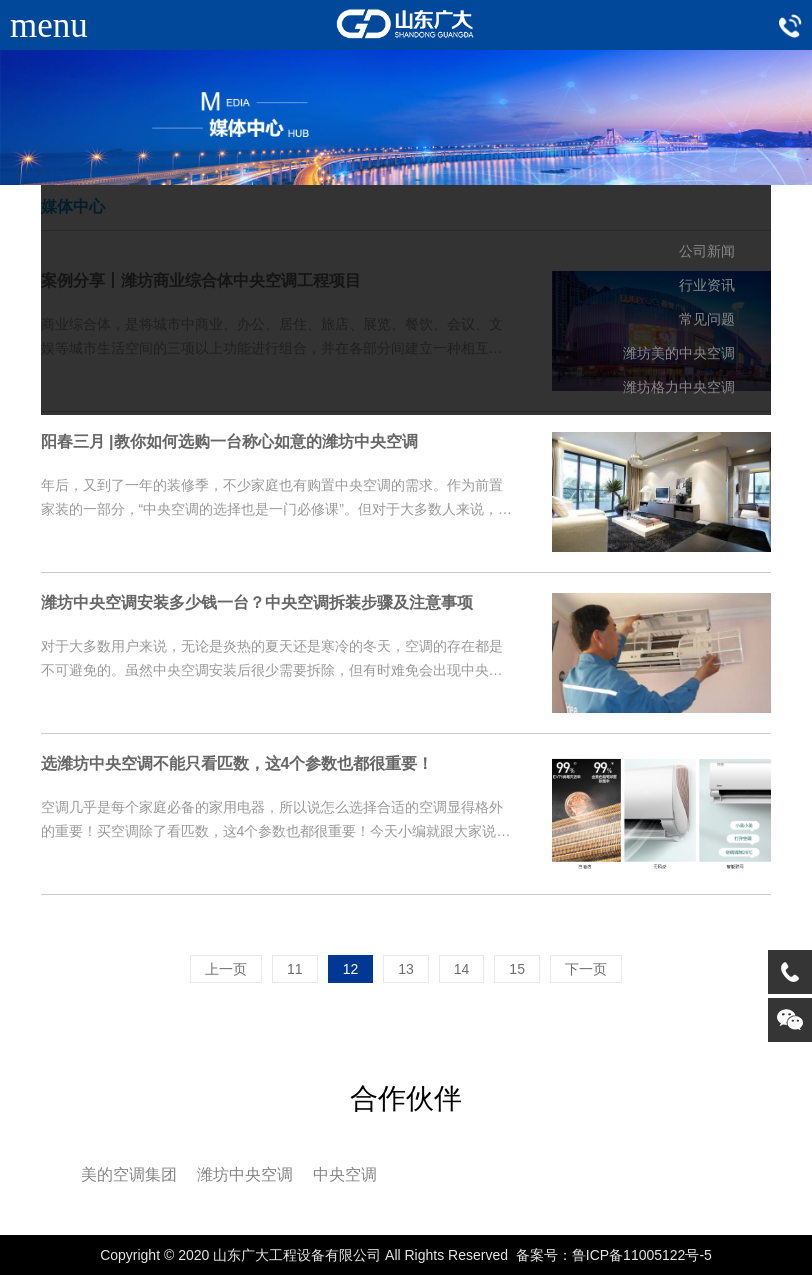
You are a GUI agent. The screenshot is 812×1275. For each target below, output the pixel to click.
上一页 (226, 969)
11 (295, 969)
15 (517, 969)
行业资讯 (707, 285)
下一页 (586, 969)
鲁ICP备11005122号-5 (642, 1255)
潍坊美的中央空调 (679, 353)
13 (406, 969)
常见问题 (707, 319)
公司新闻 (707, 251)
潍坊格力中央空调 (679, 387)
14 (462, 969)
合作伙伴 (406, 1098)
